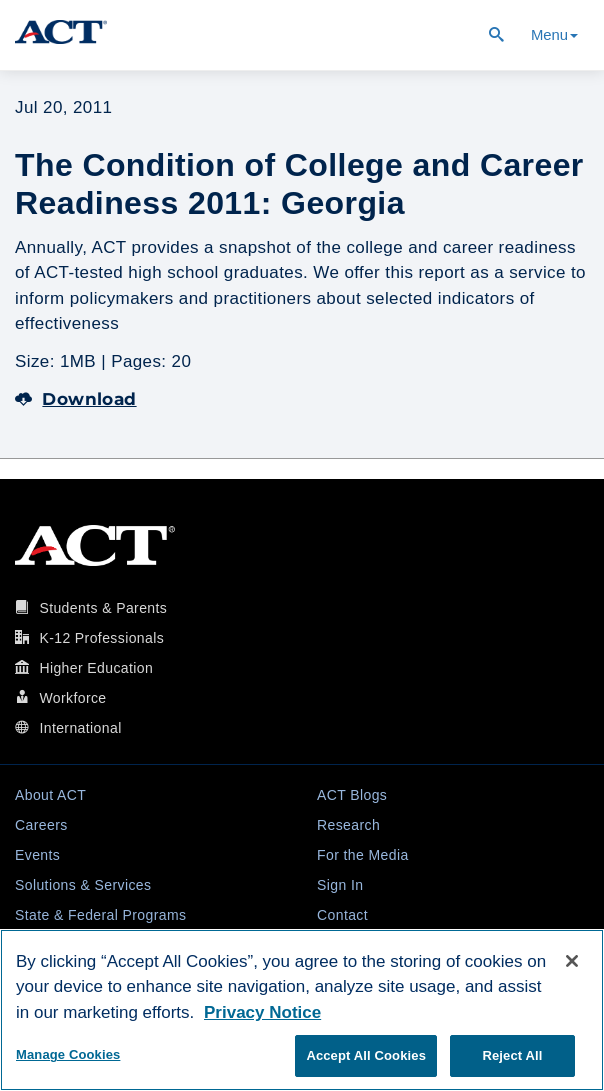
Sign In (340, 885)
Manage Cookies (68, 1054)
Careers (41, 825)
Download (76, 399)
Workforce (72, 698)
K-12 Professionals (101, 638)
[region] (302, 1010)
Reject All (512, 1055)
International (80, 728)
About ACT (50, 795)
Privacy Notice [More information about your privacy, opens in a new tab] (262, 1012)
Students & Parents (103, 608)
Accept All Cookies (366, 1055)
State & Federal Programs (100, 915)
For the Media (363, 855)
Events (37, 855)
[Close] (572, 961)
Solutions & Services (83, 885)
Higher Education (96, 668)
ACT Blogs (352, 795)
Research (348, 825)
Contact (342, 915)
